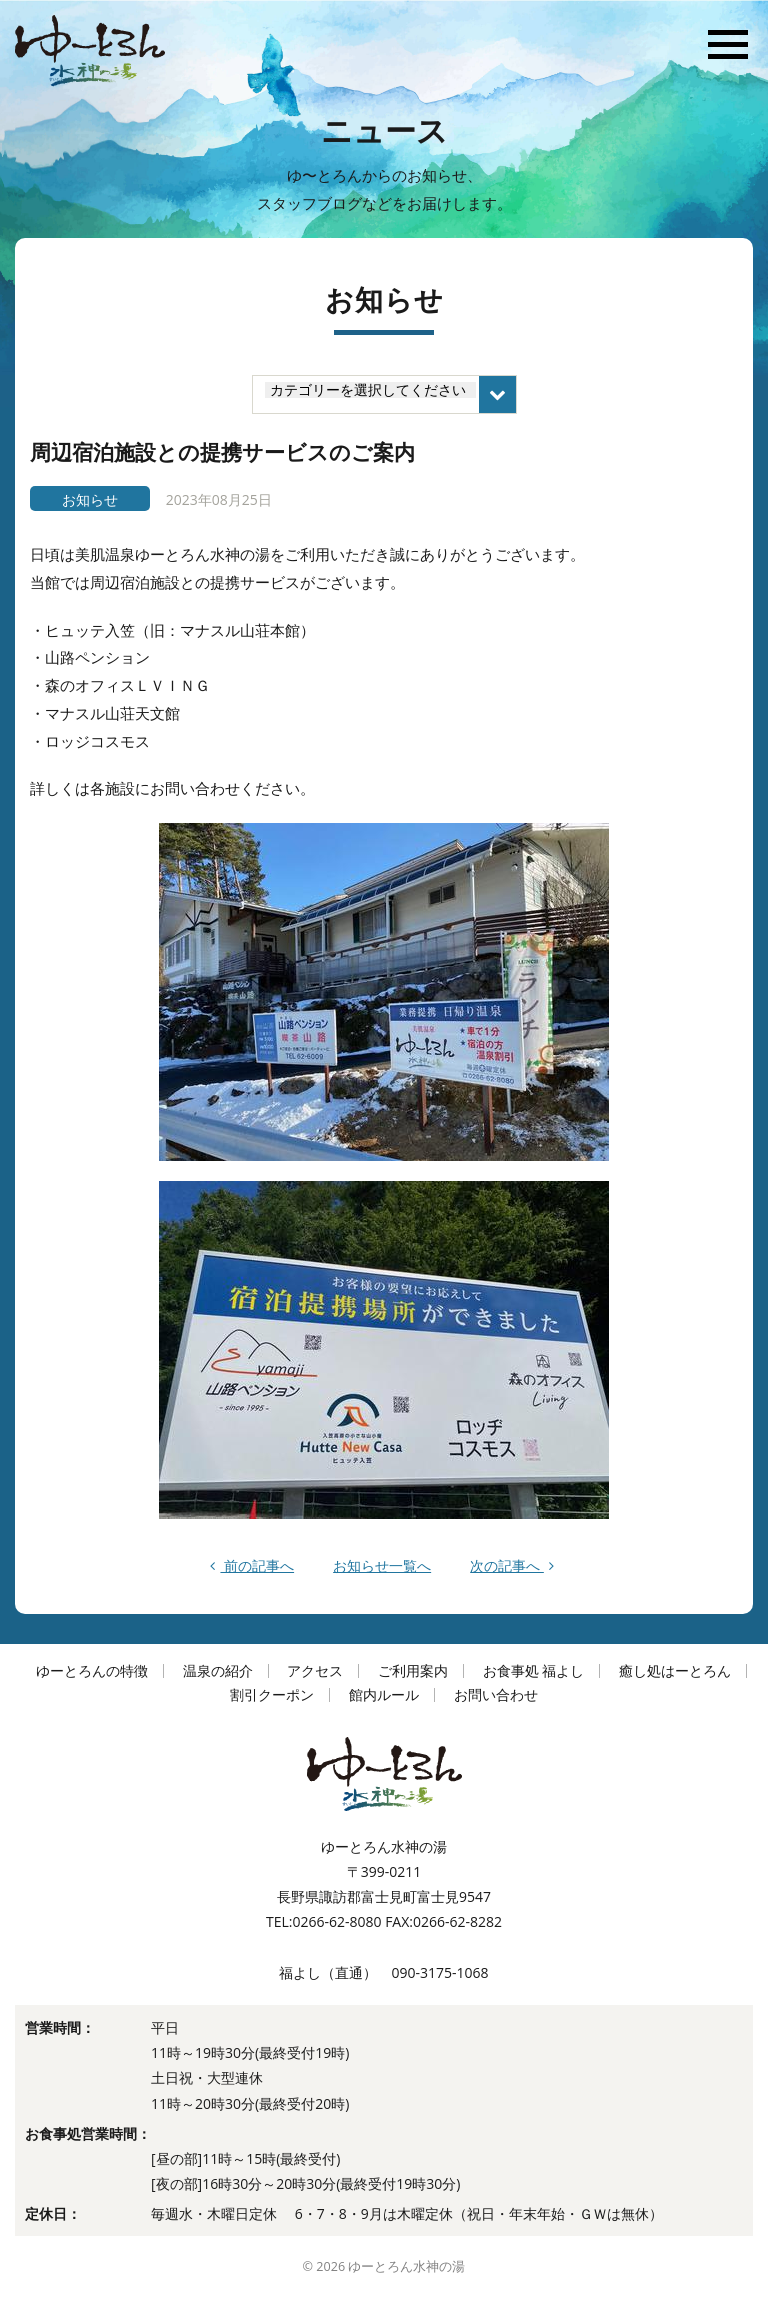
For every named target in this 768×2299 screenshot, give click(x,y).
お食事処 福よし (534, 1670)
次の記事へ (512, 1565)
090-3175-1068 (439, 1972)
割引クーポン (272, 1694)
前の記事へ (252, 1565)
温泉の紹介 (218, 1670)
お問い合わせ (496, 1694)
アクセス (315, 1670)
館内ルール (384, 1694)
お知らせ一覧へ (382, 1565)
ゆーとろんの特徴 (92, 1670)
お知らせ (90, 499)
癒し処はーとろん (675, 1670)
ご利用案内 (413, 1670)
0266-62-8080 (336, 1921)
